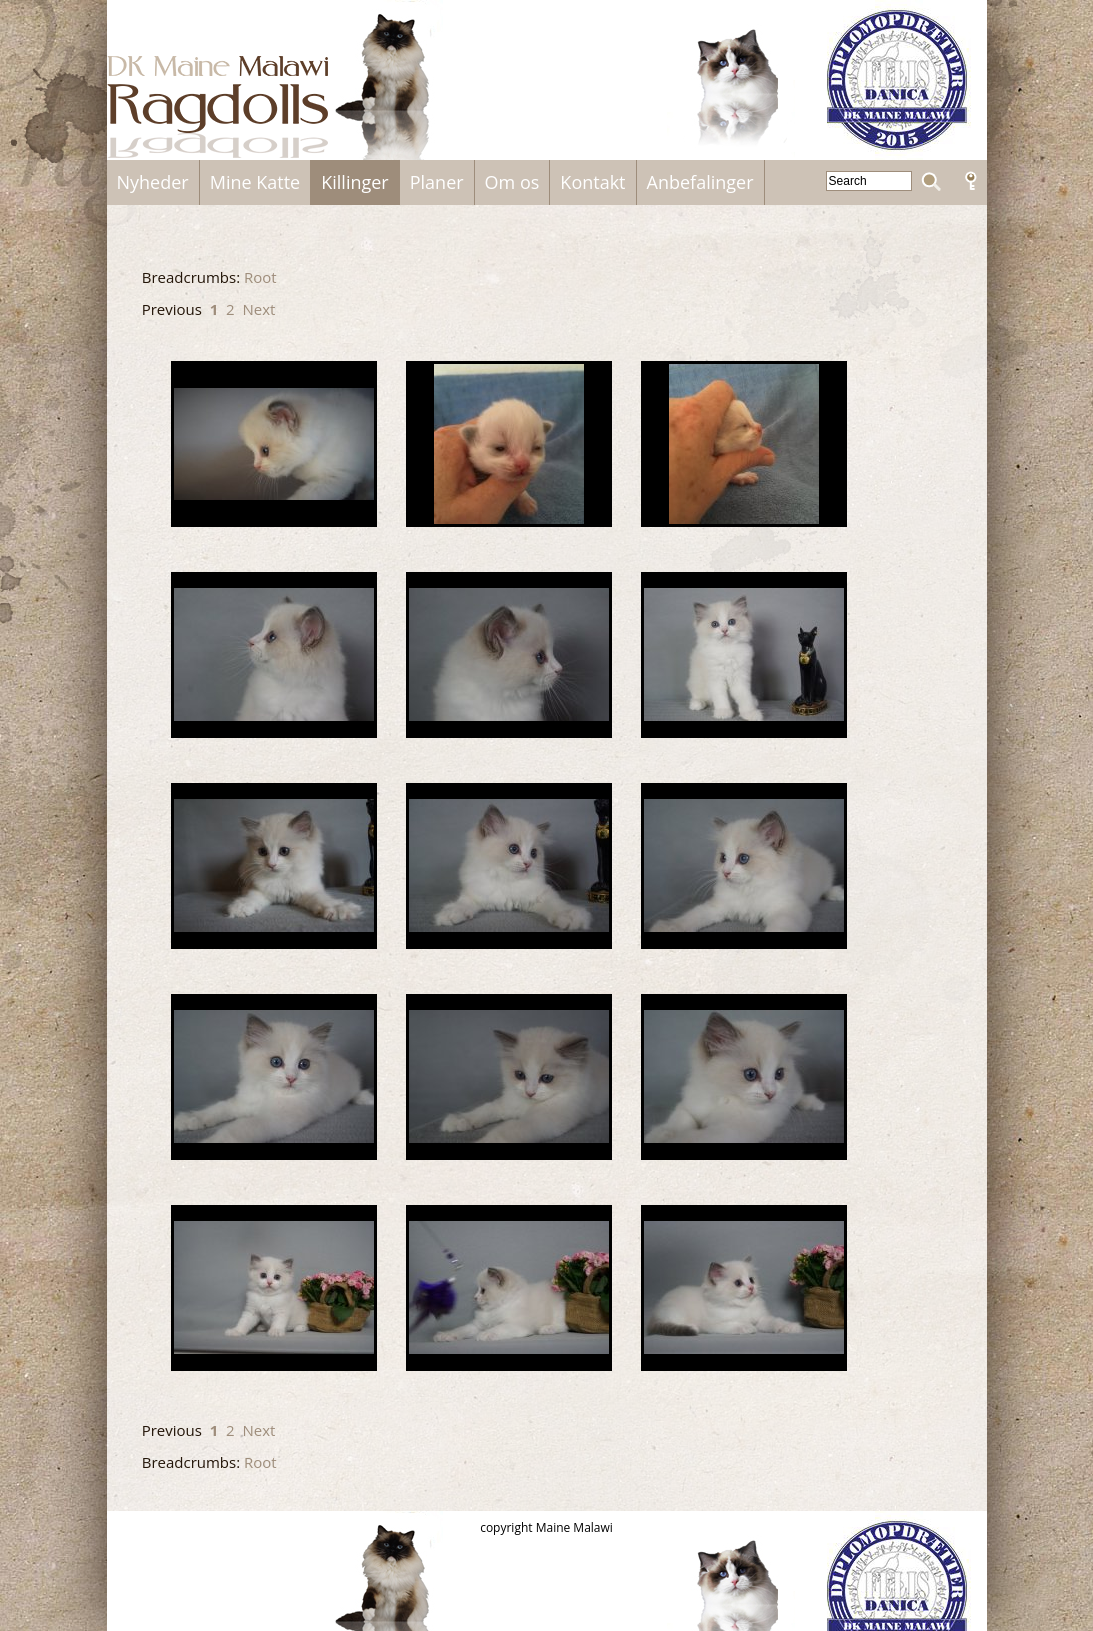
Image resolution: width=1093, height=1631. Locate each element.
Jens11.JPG (509, 1288)
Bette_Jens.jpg (509, 444)
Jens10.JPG (274, 1288)
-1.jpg (274, 444)
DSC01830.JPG (509, 1077)
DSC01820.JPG (509, 866)
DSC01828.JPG (274, 1077)
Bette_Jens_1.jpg (744, 444)
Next (258, 309)
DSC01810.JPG (509, 655)
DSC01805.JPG (274, 655)
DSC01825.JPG (744, 866)
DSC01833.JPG (744, 1077)
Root (260, 277)
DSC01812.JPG (744, 655)
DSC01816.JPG (274, 866)
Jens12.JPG (744, 1288)
